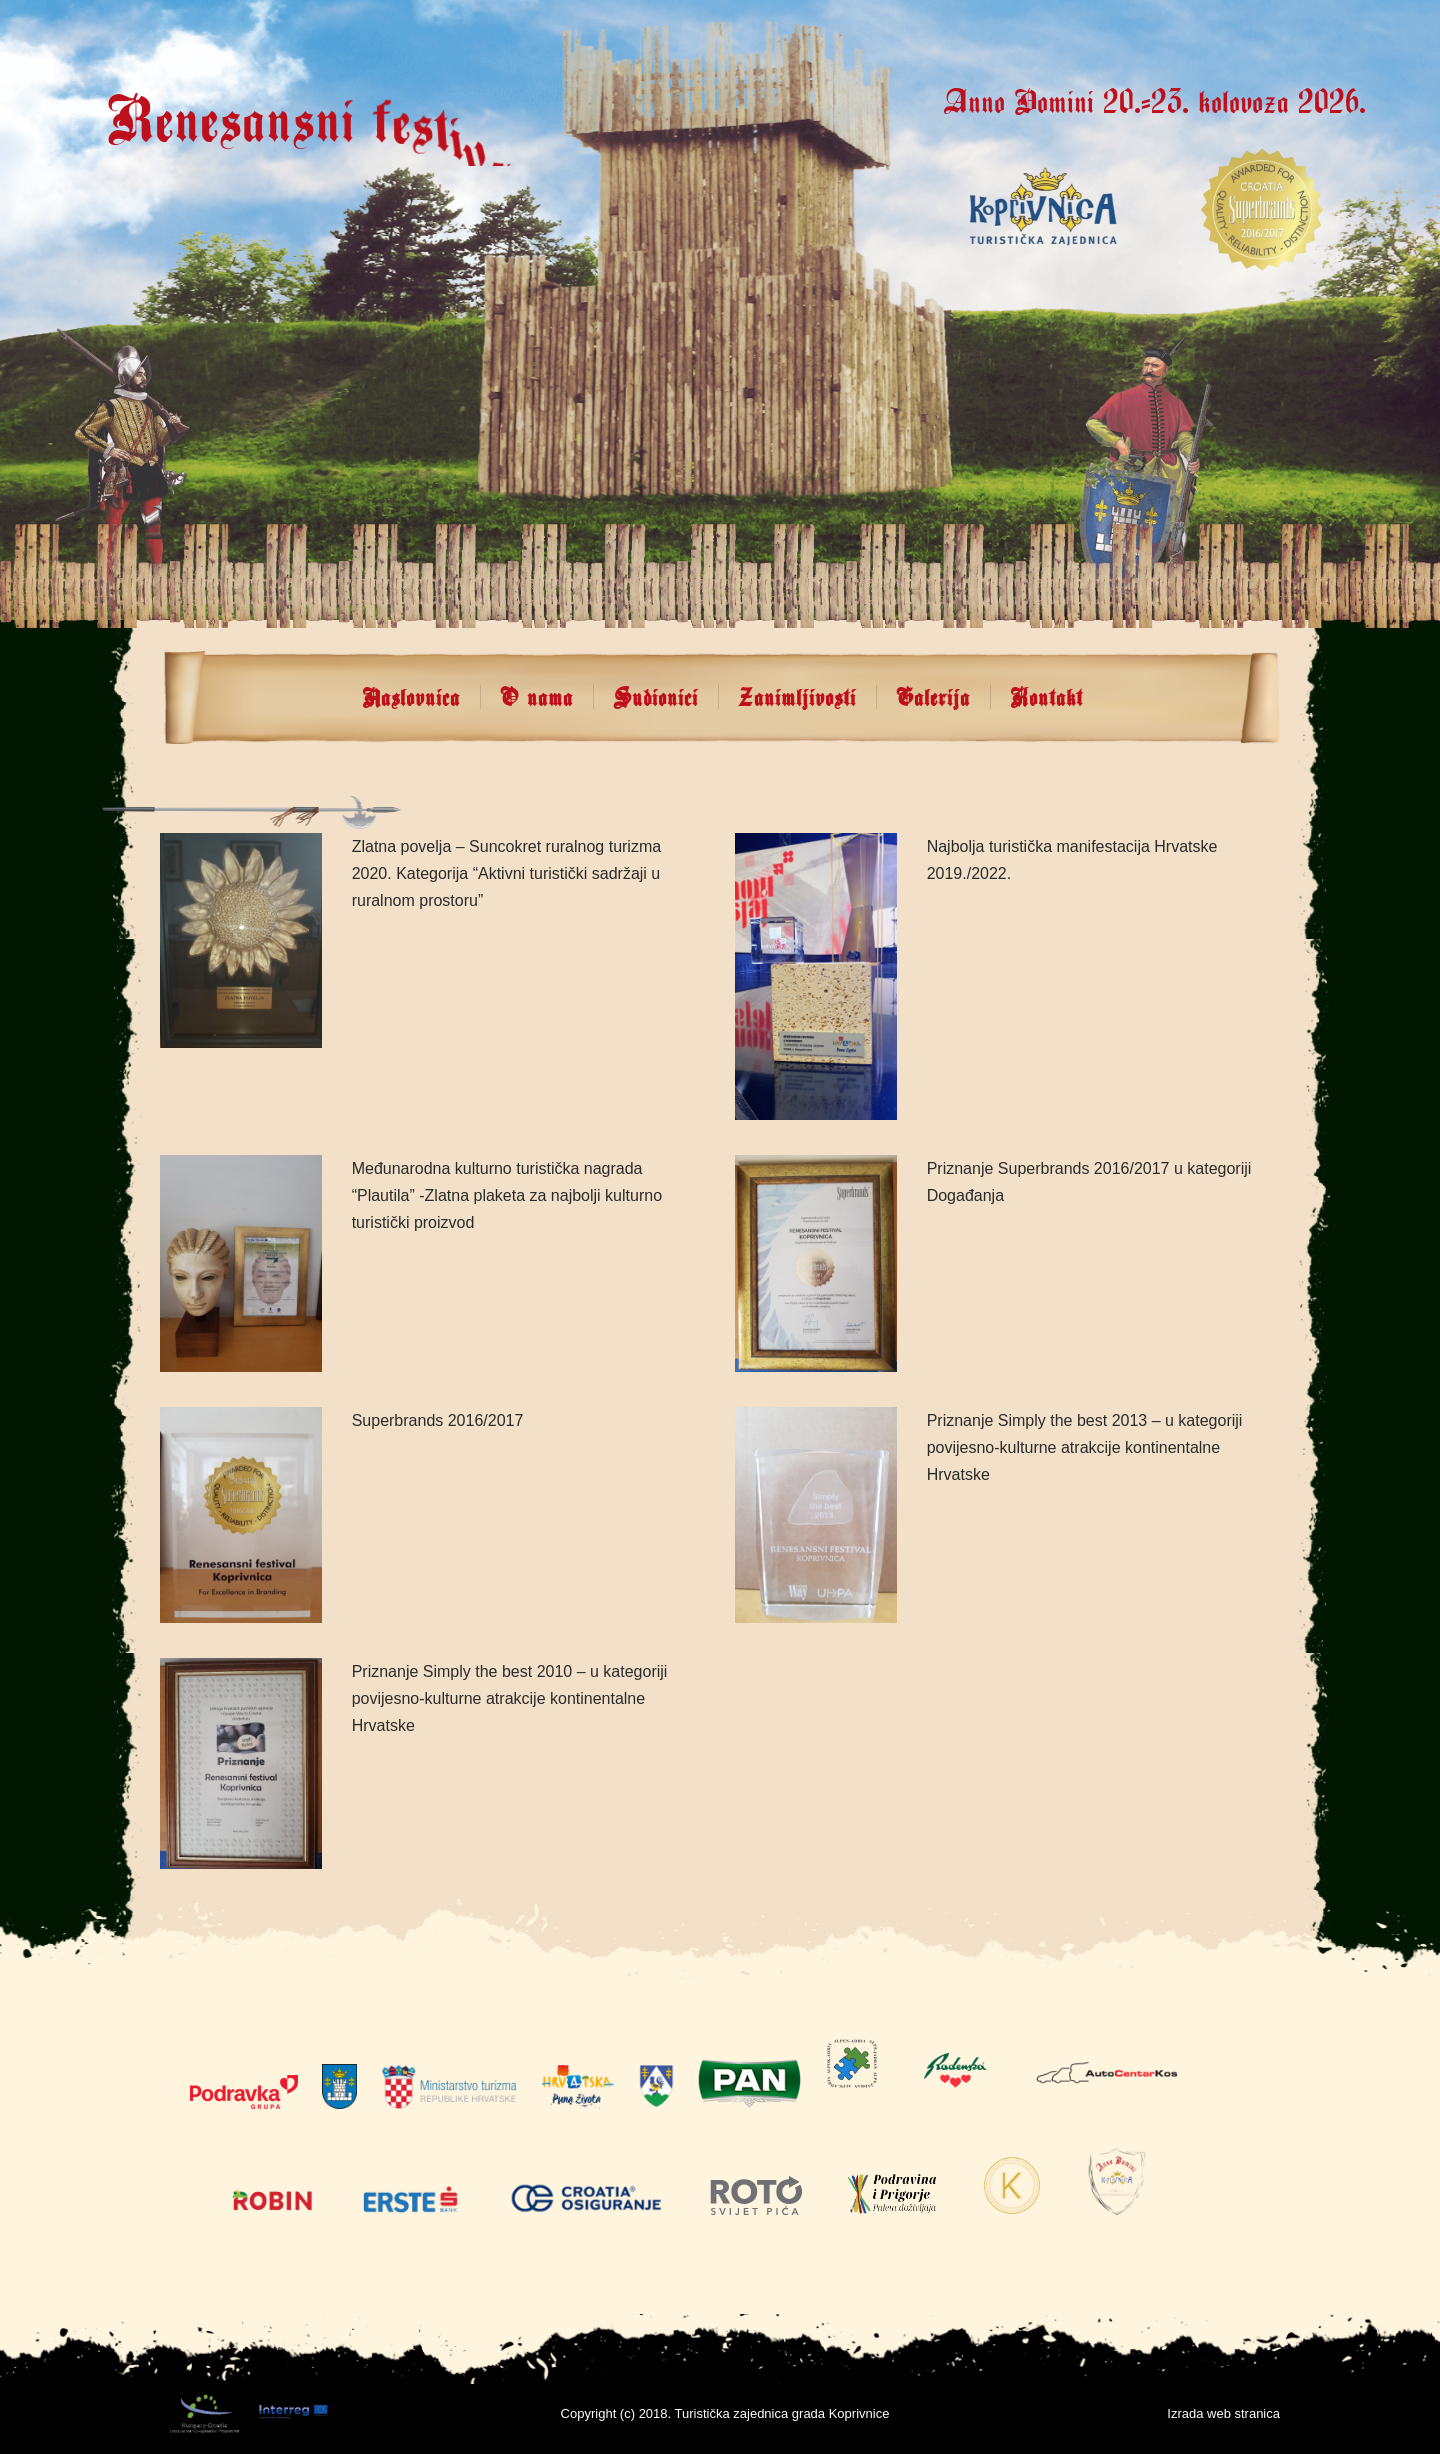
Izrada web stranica (1223, 2413)
